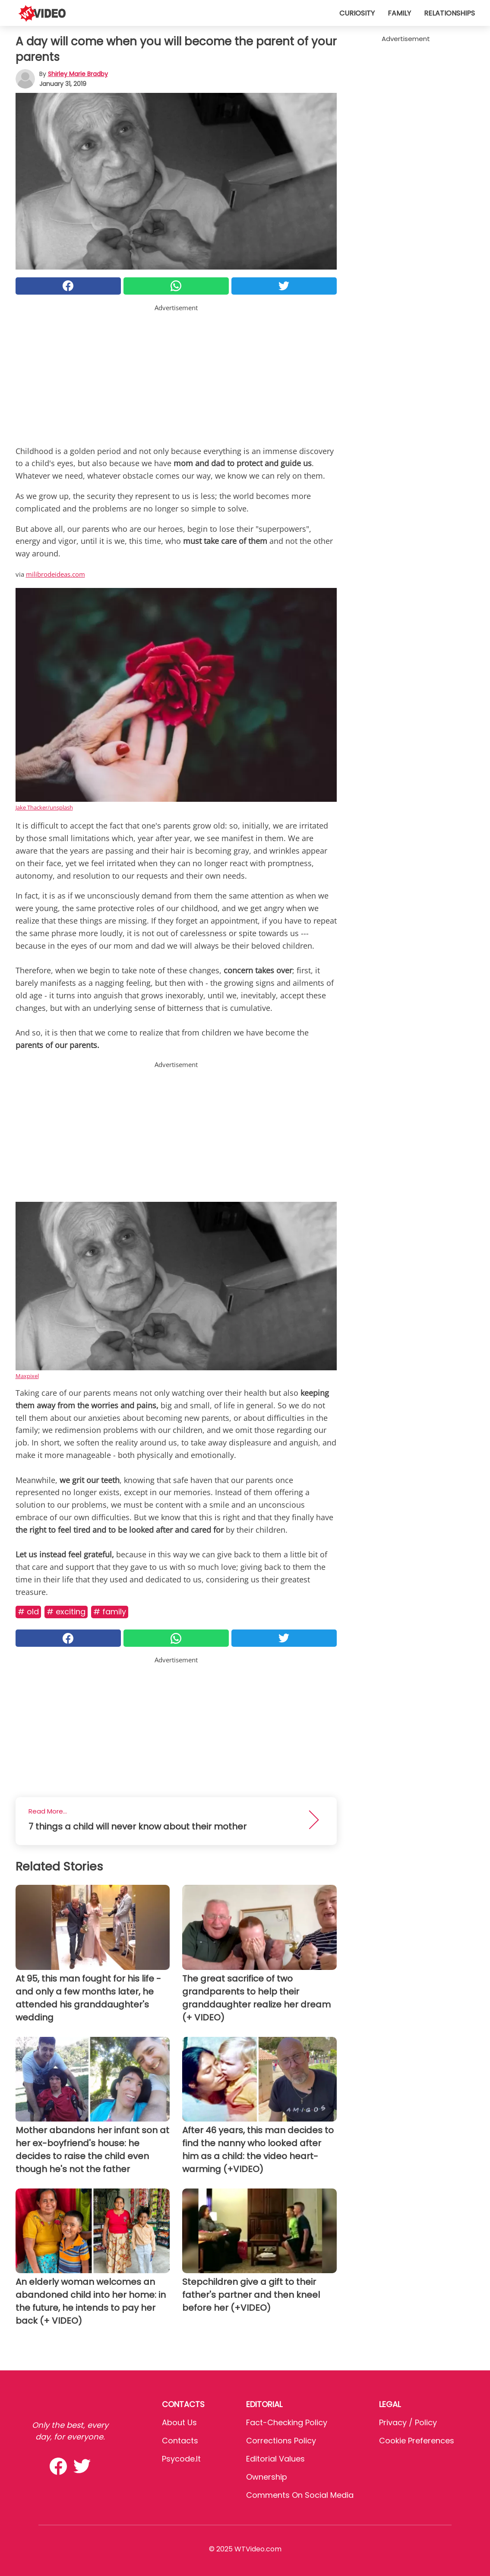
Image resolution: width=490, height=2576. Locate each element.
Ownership (266, 2476)
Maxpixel (27, 1376)
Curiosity (357, 13)
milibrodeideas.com (55, 574)
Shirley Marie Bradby (78, 74)
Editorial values (275, 2458)
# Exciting (66, 1611)
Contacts (180, 2440)
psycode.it (181, 2458)
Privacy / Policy (408, 2422)
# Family (109, 1611)
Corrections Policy (281, 2440)
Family (399, 13)
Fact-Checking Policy (286, 2422)
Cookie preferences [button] (416, 2440)
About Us (179, 2422)
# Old (28, 1611)
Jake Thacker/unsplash (44, 807)
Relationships (449, 13)
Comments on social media (300, 2495)
